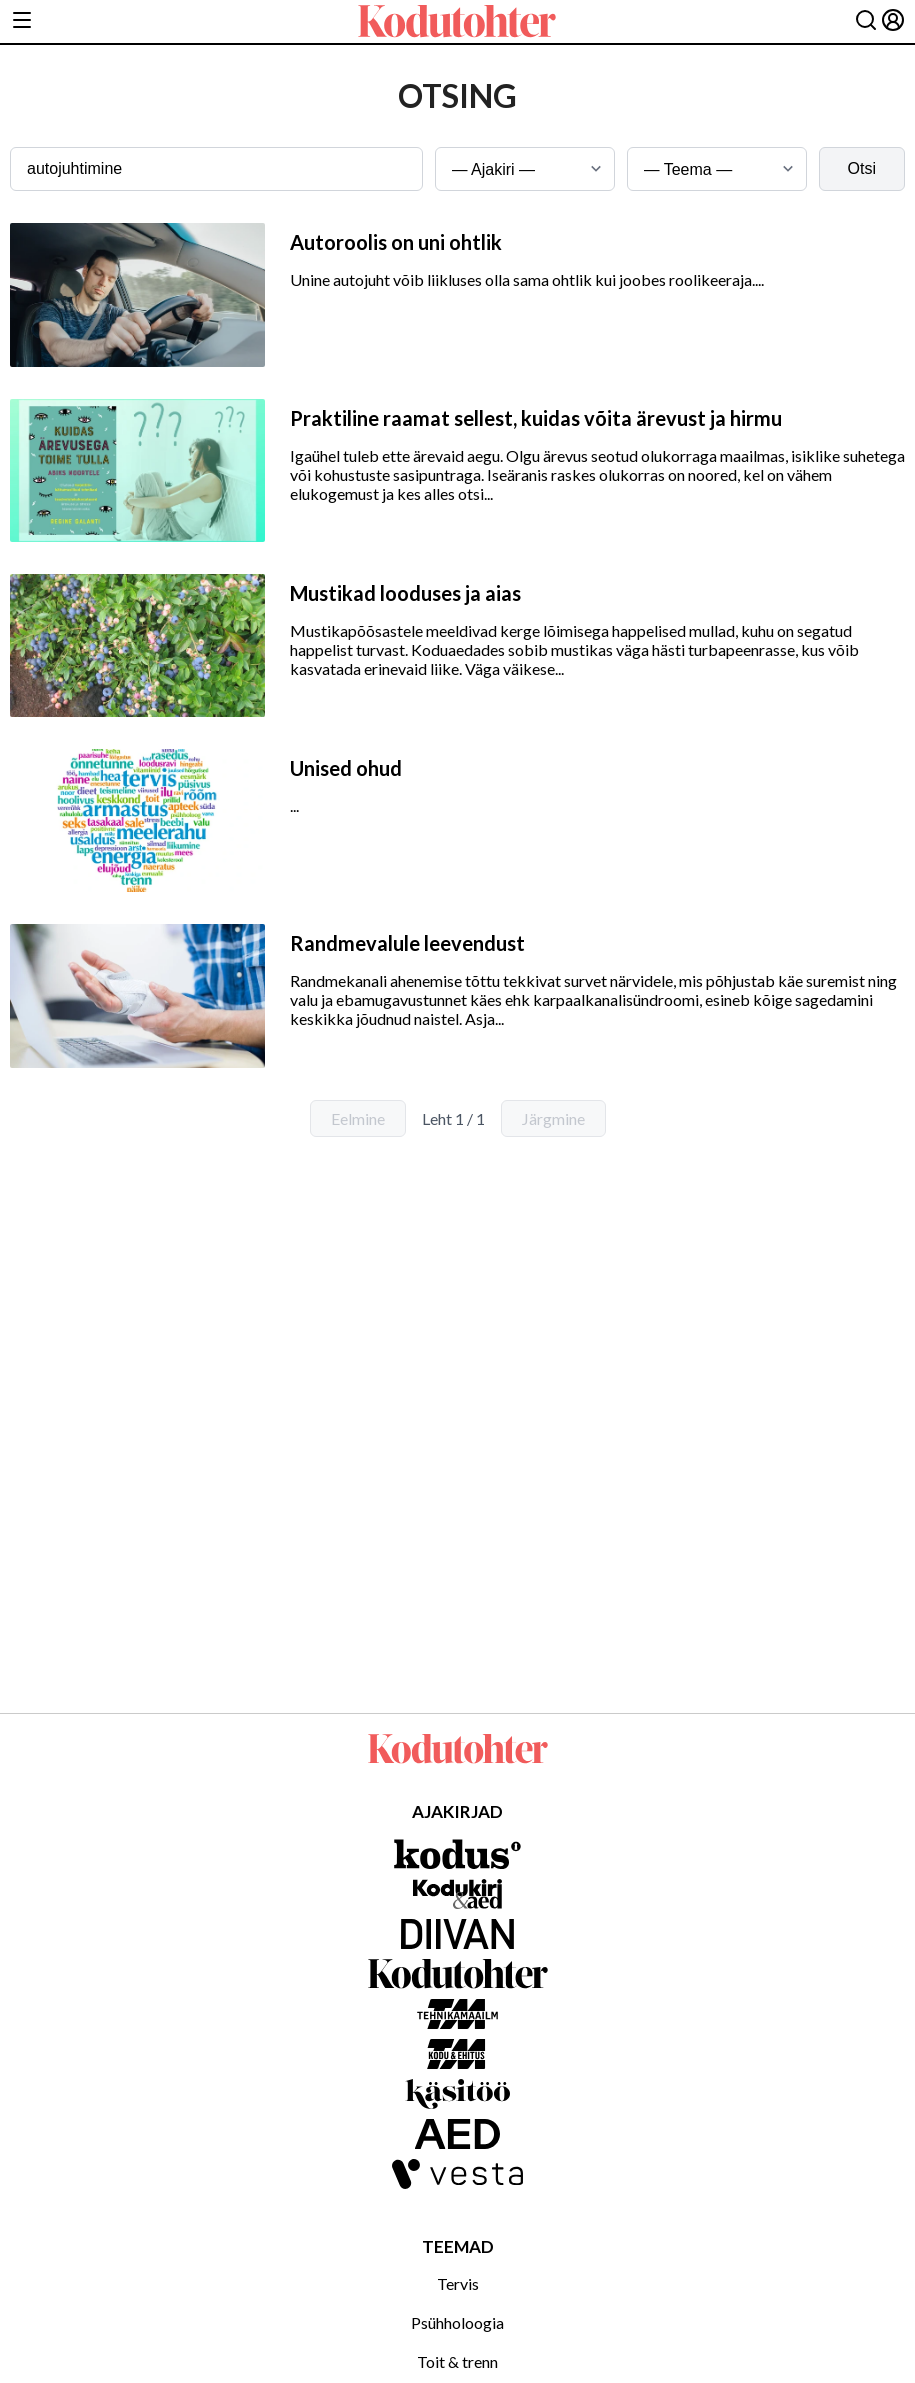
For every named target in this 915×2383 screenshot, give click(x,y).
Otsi (862, 168)
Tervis (458, 2283)
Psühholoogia (457, 2322)
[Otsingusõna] (216, 169)
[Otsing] (866, 21)
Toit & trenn (457, 2361)
